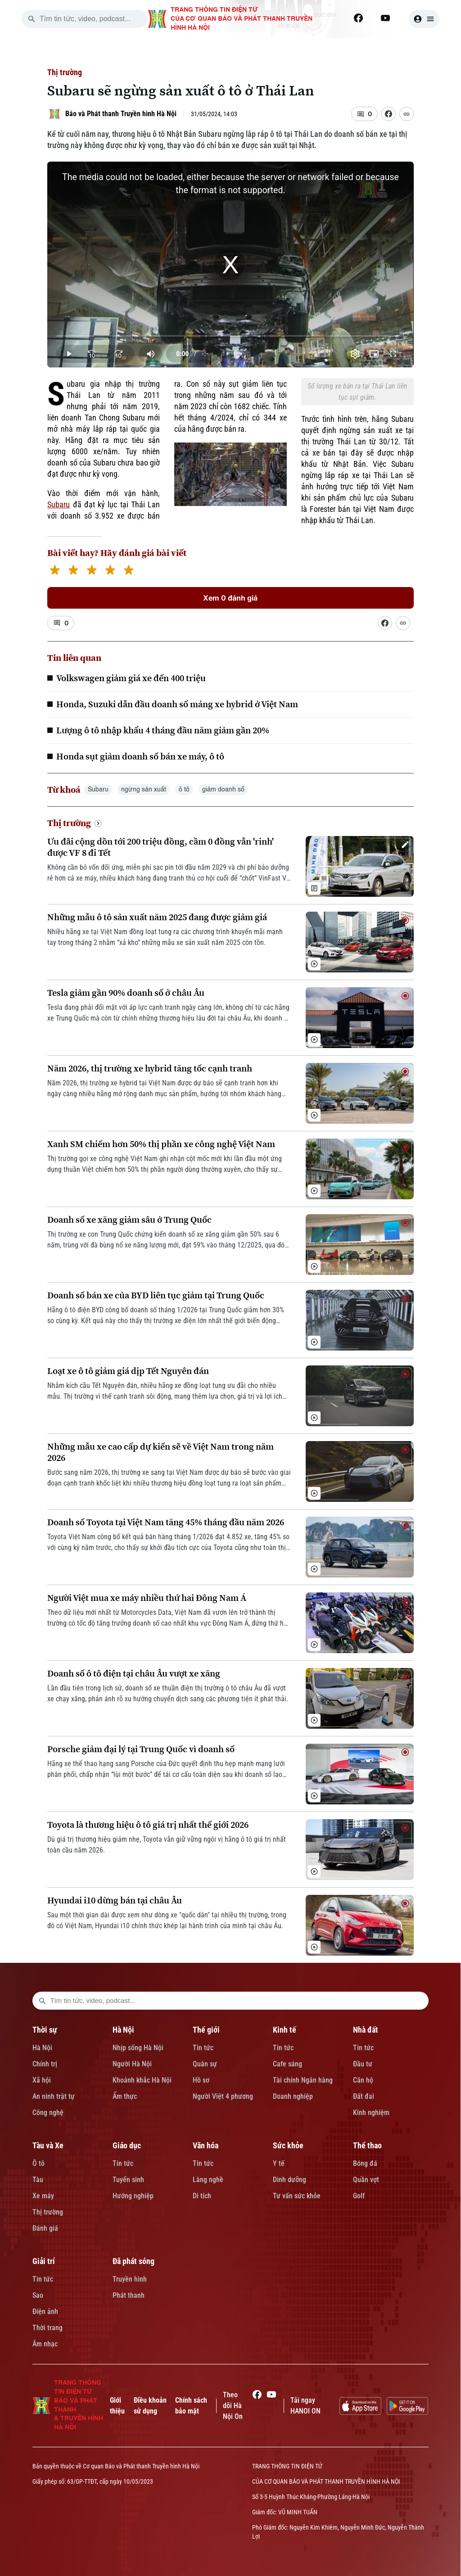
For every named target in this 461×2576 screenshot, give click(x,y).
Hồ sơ (201, 2080)
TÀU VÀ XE (389, 48)
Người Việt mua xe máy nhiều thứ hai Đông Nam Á (146, 1598)
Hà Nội (42, 2047)
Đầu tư (362, 2064)
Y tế (279, 2163)
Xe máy (43, 2196)
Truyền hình (130, 2279)
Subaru (58, 504)
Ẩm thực (125, 2096)
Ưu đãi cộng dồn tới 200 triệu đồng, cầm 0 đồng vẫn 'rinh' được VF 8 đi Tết (160, 847)
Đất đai (363, 2096)
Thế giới (206, 2029)
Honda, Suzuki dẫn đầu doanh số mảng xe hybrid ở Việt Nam (177, 704)
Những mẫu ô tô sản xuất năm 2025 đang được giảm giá (157, 917)
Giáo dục (127, 2145)
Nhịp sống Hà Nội (138, 2047)
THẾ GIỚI (231, 48)
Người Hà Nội (132, 2064)
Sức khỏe (288, 2145)
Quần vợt (366, 2179)
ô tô (184, 789)
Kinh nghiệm (371, 2112)
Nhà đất (365, 2029)
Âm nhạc (45, 2344)
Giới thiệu (117, 2405)
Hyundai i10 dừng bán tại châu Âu (114, 1900)
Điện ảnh (45, 2311)
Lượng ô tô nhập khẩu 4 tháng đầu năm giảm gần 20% (162, 730)
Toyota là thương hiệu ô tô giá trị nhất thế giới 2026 (148, 1824)
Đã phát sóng (133, 2261)
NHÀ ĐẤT (334, 48)
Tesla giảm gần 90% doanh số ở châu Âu (125, 993)
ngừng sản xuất (143, 789)
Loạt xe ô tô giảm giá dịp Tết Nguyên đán (128, 1371)
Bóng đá (365, 2163)
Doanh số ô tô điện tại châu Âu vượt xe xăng (133, 1673)
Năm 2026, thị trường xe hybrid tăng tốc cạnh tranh (149, 1068)
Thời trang (47, 2327)
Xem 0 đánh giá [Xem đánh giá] (230, 597)
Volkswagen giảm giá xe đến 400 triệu (131, 678)
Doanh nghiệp (293, 2096)
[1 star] (54, 571)
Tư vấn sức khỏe (297, 2196)
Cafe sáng (287, 2064)
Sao (37, 2295)
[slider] (230, 336)
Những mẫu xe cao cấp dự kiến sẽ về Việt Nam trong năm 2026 (160, 1452)
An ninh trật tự (53, 2096)
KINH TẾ (282, 48)
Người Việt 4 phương (223, 2096)
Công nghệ (47, 2112)
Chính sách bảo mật (191, 2405)
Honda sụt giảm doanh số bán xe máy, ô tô (140, 756)
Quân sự (205, 2064)
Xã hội (41, 2080)
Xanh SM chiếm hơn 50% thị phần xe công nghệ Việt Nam (161, 1144)
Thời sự (44, 2029)
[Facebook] (358, 18)
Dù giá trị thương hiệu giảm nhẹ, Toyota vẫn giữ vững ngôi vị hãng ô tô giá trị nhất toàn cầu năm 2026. (166, 1844)
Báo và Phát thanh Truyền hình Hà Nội (120, 113)
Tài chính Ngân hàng (303, 2080)
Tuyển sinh (128, 2179)
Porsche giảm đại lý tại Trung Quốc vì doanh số (141, 1749)
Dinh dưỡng (289, 2179)
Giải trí (43, 2261)
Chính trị (44, 2064)
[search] (31, 18)
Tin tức (203, 2047)
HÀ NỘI (180, 48)
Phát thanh (129, 2295)
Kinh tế (284, 2029)
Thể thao (367, 2145)
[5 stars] (128, 571)
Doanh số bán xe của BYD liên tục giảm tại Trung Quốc (155, 1295)
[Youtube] (385, 18)
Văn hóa (205, 2145)
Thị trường (64, 72)
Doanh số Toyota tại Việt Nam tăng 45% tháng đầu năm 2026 (165, 1522)
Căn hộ (363, 2080)
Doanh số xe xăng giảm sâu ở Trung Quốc (129, 1219)
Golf (359, 2196)
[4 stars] (110, 571)
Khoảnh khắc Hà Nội (142, 2080)
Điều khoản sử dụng (150, 2405)
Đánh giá (45, 2228)
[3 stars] (91, 571)
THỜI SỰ (131, 48)
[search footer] (42, 2000)
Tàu (37, 2179)
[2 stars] (73, 571)
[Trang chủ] (88, 48)
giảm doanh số (223, 789)
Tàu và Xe (47, 2145)
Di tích (202, 2196)
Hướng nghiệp (133, 2196)
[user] (424, 19)
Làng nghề (208, 2179)
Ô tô (38, 2163)
